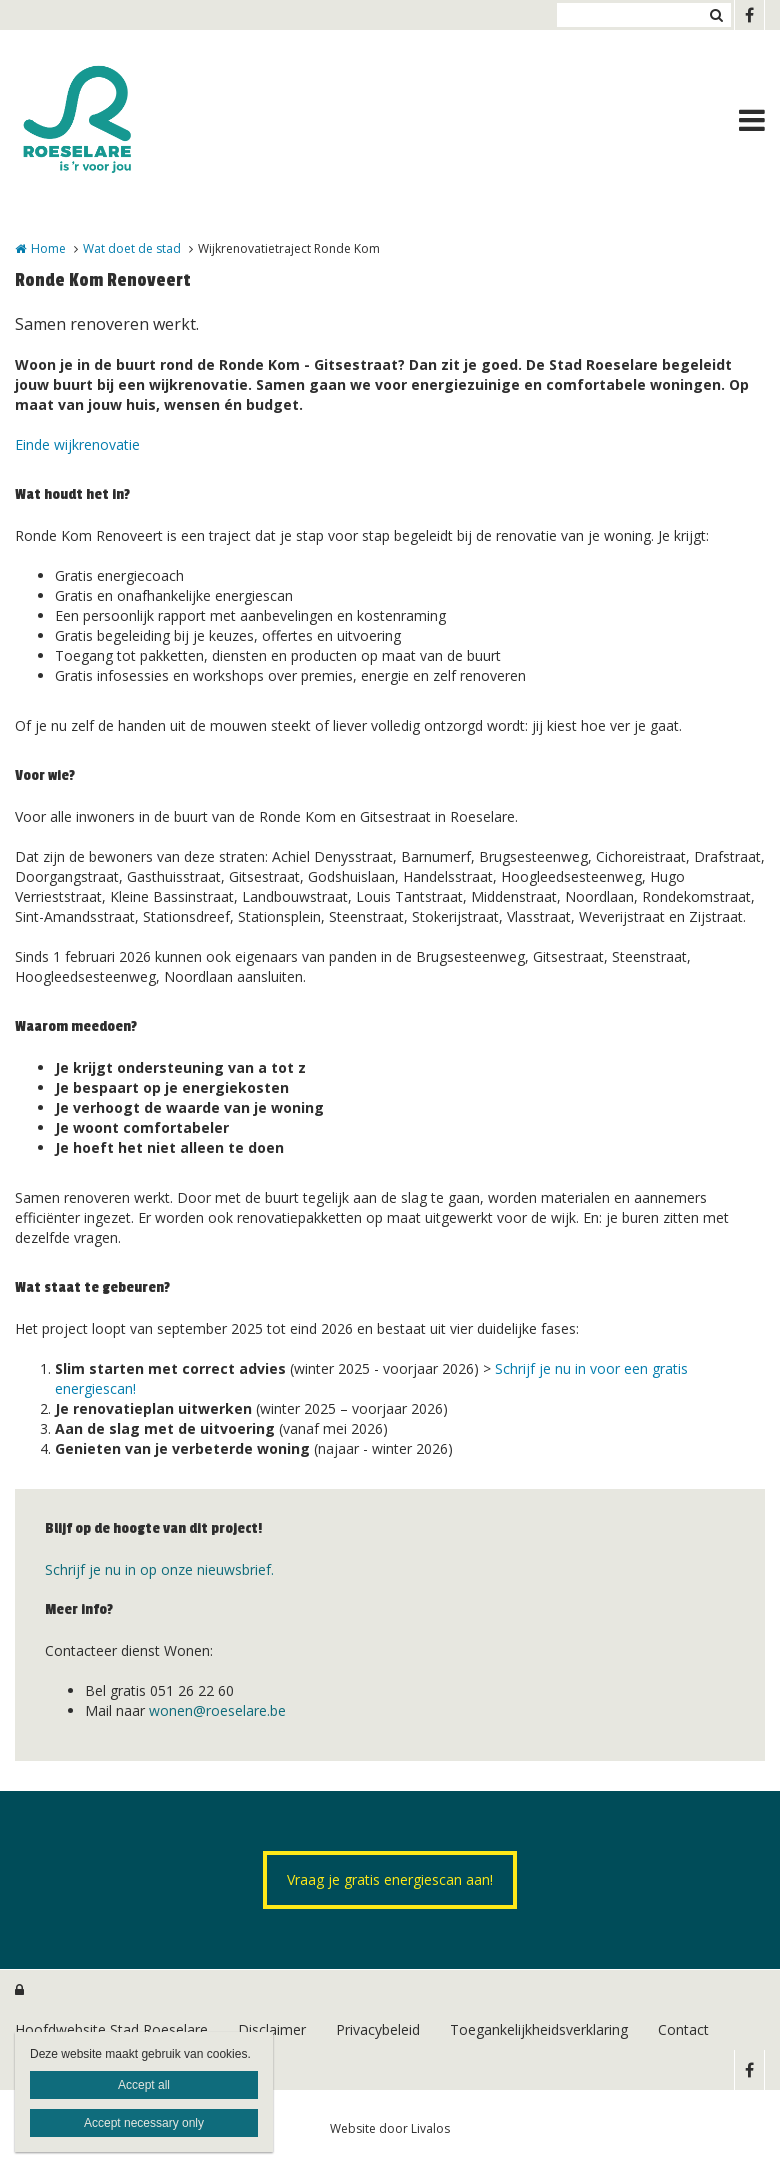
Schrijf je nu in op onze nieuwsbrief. (159, 1569)
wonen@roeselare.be (217, 1710)
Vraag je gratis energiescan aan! (390, 1879)
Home (48, 248)
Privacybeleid (378, 2029)
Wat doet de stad (132, 248)
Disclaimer (272, 2029)
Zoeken (716, 15)
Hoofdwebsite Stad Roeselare (111, 2029)
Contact (683, 2029)
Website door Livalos (390, 2128)
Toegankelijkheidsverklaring (539, 2029)
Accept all (144, 2085)
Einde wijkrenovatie (77, 444)
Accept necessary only (144, 2123)
